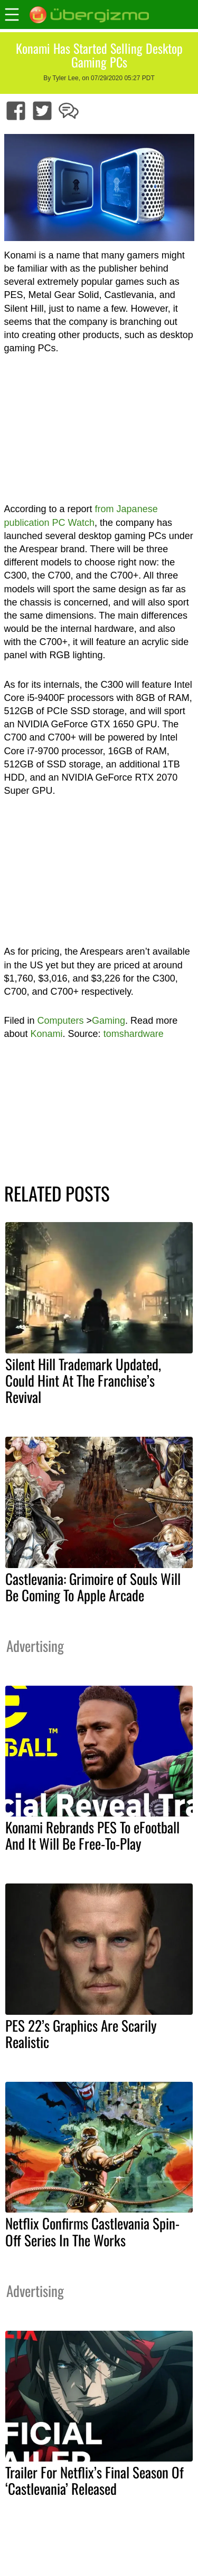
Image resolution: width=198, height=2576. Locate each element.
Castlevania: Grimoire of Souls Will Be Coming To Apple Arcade (93, 1587)
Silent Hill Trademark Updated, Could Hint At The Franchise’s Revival (83, 1380)
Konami (47, 1034)
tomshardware (133, 1034)
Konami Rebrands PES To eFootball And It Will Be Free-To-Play (92, 1835)
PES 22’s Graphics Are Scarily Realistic (81, 2033)
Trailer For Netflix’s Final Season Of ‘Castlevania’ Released (94, 2480)
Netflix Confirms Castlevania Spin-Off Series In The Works (92, 2231)
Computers (60, 1020)
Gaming (108, 1020)
